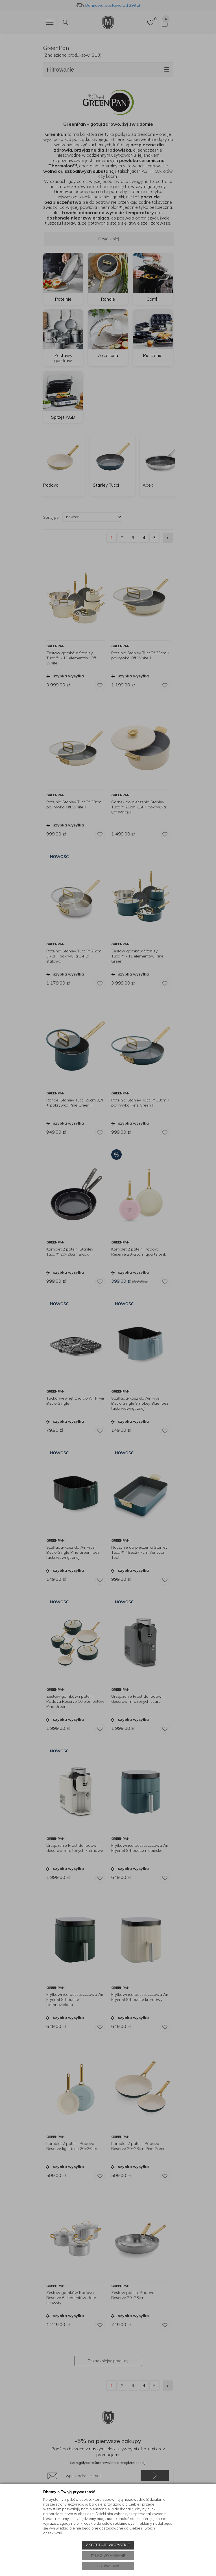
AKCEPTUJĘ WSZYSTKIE (108, 2545)
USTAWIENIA (108, 2566)
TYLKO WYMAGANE (108, 2555)
